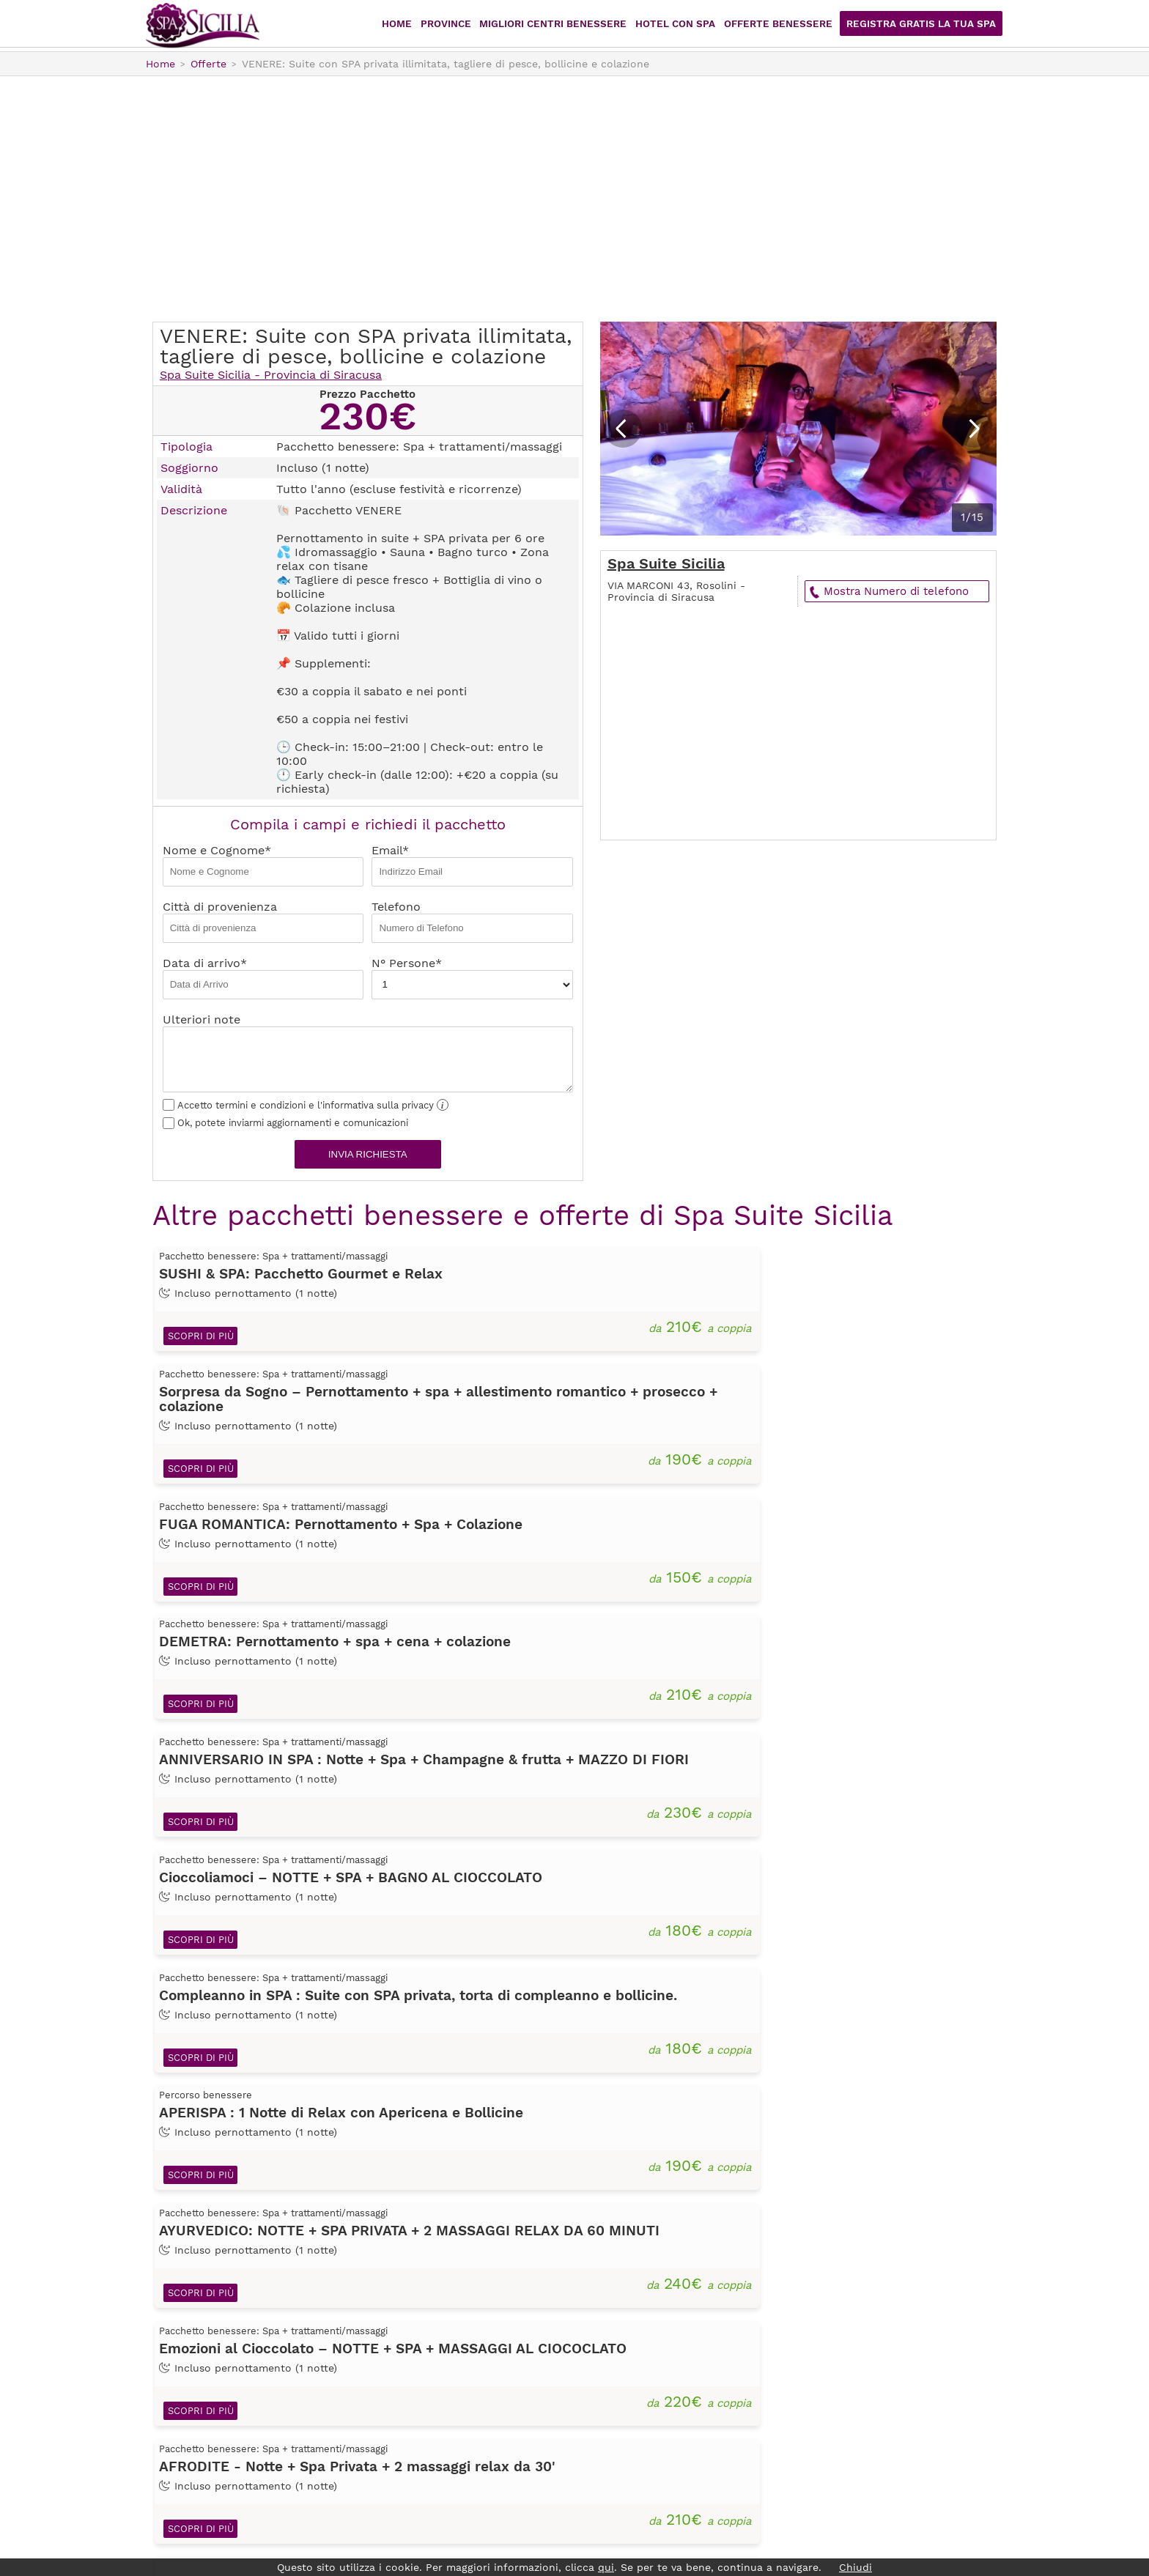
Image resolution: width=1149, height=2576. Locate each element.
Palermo (627, 2418)
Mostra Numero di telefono (896, 591)
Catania (625, 2357)
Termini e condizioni (429, 2439)
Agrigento (632, 2316)
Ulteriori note (368, 1052)
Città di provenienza (263, 921)
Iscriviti (392, 2398)
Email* (472, 865)
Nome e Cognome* (263, 865)
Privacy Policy (411, 2418)
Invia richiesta (367, 1154)
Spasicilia (202, 25)
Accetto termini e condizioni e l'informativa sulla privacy (305, 1105)
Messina (626, 2398)
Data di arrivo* (263, 977)
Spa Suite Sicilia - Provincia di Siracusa (271, 375)
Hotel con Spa (694, 25)
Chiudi (855, 2567)
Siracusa (628, 2459)
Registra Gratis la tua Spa (926, 25)
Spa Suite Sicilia (666, 563)
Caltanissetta (641, 2336)
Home (427, 25)
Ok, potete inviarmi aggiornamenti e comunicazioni (285, 1122)
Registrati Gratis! (866, 2329)
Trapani (625, 2480)
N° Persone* (472, 977)
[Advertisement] (574, 197)
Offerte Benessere (792, 25)
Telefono (472, 921)
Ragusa (624, 2439)
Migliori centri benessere (577, 25)
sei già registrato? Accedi (866, 2355)
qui (606, 2567)
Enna (618, 2377)
